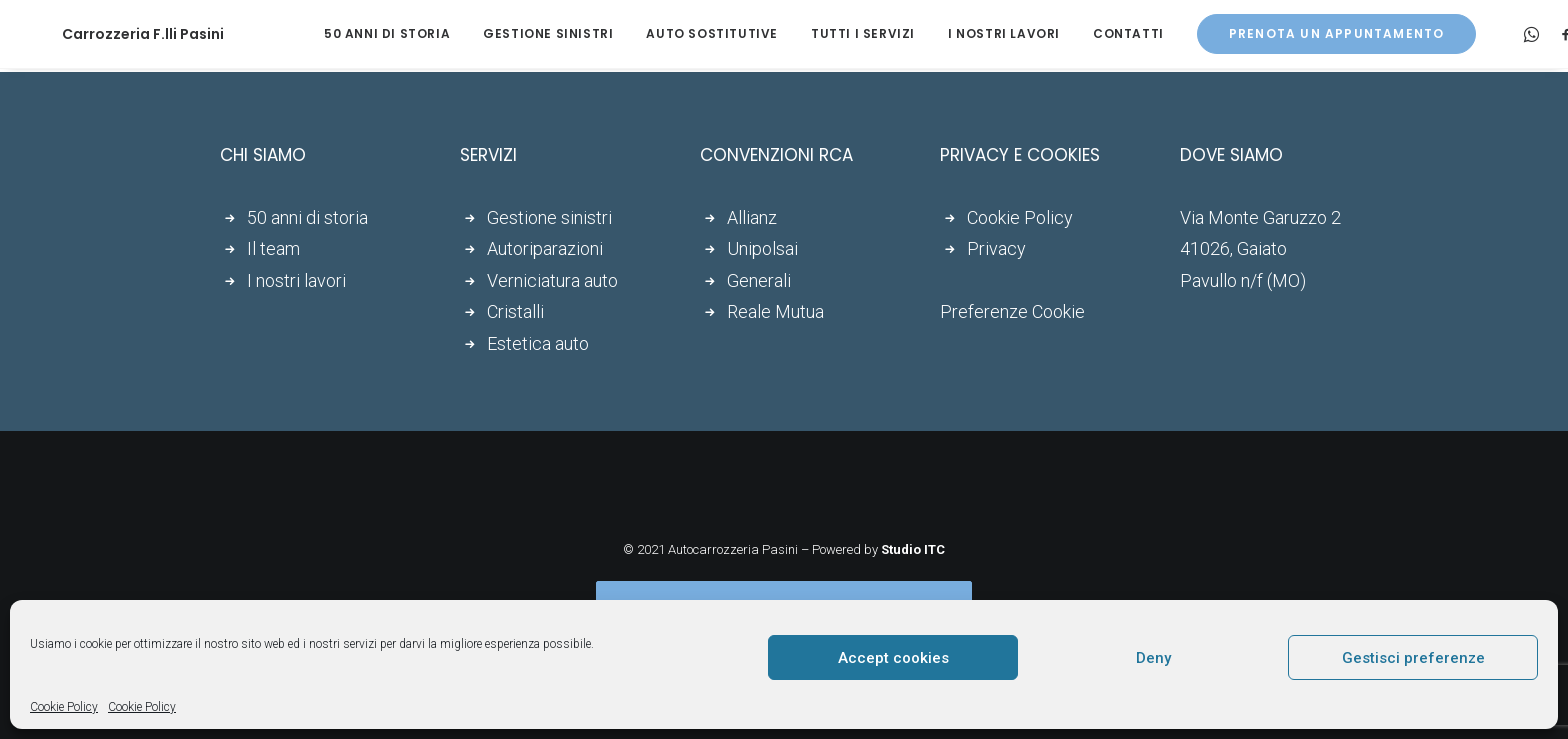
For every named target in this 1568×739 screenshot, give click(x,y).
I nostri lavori (962, 33)
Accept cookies (893, 658)
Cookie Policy (64, 707)
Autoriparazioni (545, 248)
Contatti (1086, 33)
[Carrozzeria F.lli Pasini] (115, 34)
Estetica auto (538, 343)
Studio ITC (913, 549)
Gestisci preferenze (1413, 658)
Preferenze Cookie (1012, 311)
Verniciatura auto (552, 280)
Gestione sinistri (506, 33)
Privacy (996, 248)
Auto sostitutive (670, 33)
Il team (273, 248)
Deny (1153, 658)
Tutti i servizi (821, 33)
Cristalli (515, 311)
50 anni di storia (345, 33)
